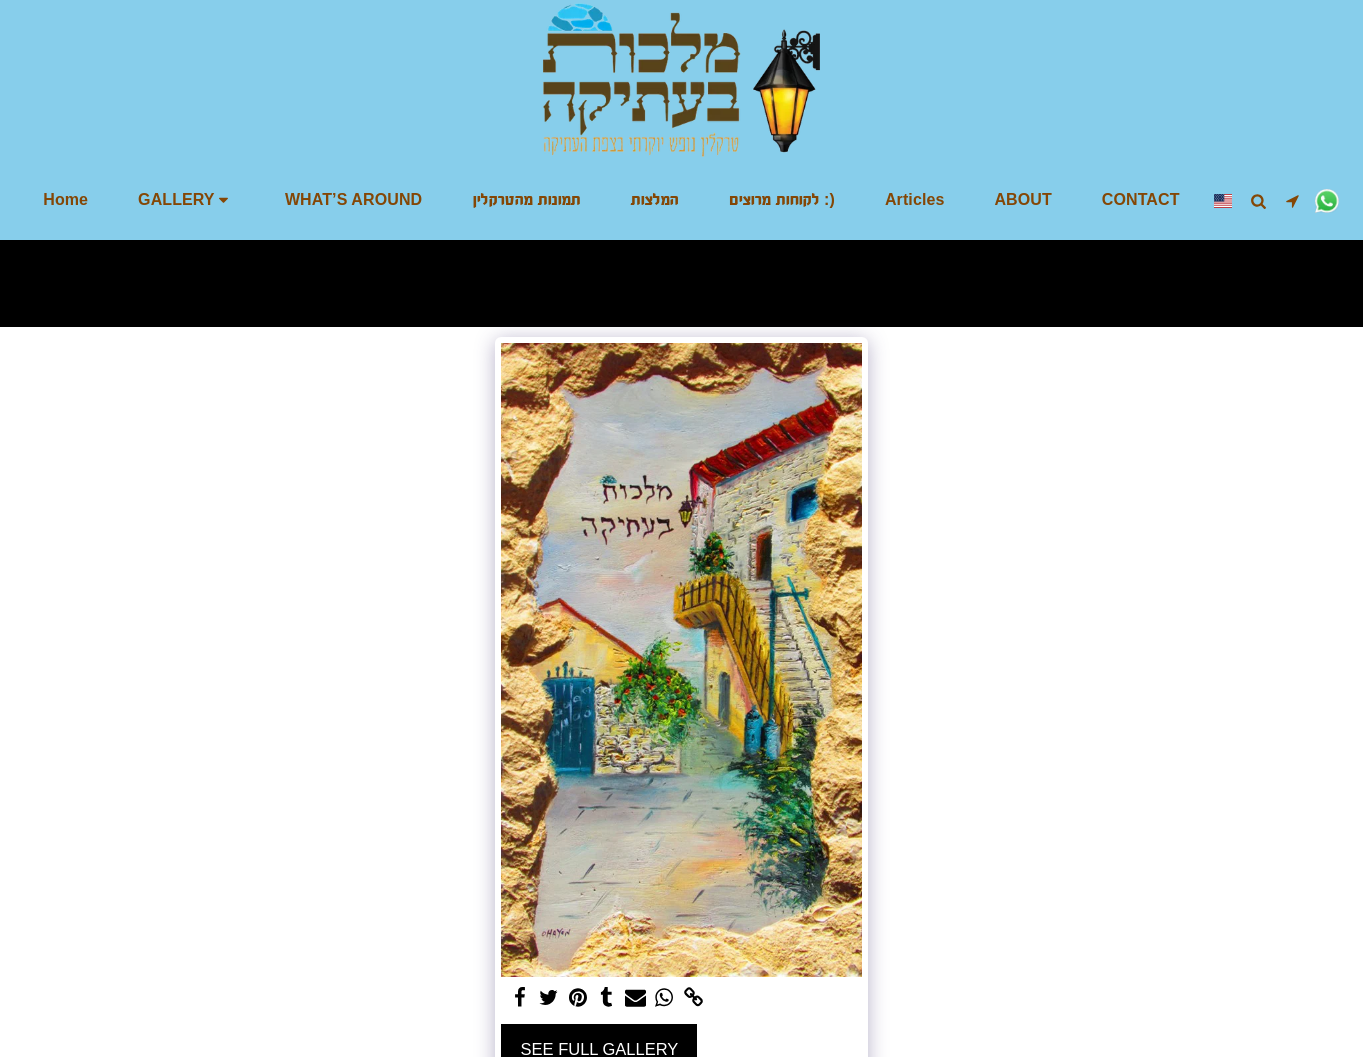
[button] (186, 200)
